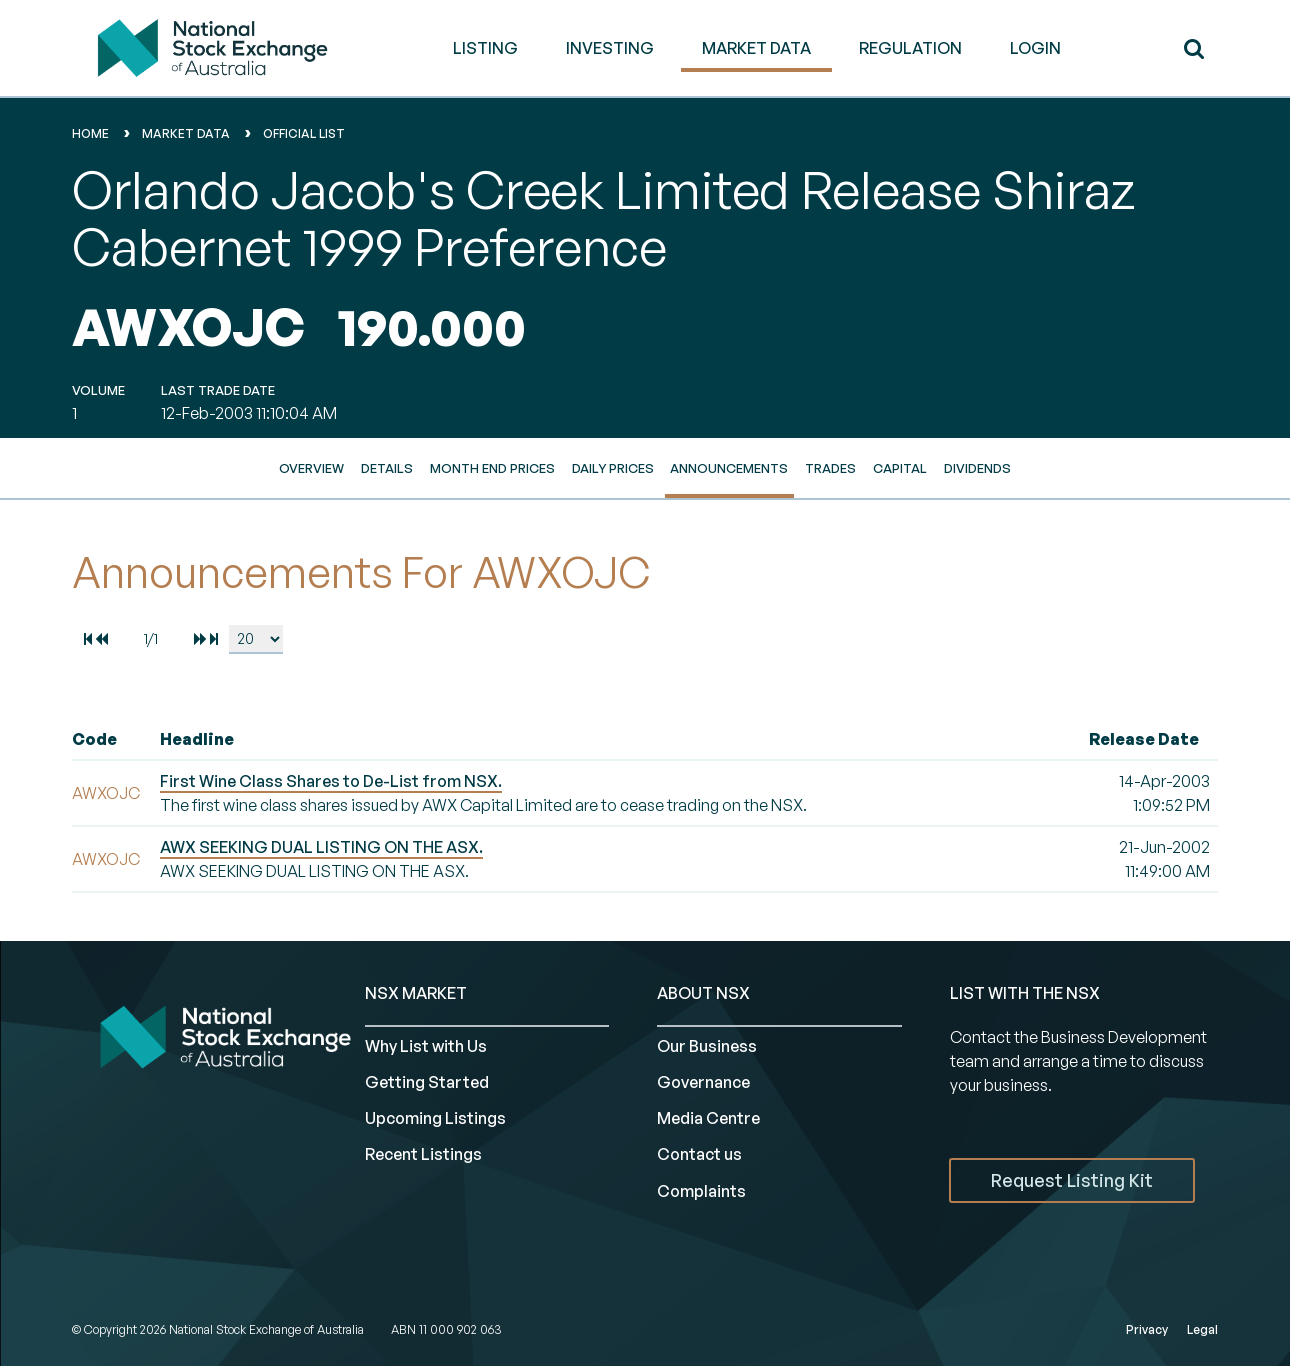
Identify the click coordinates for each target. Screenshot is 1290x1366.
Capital (900, 468)
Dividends (977, 468)
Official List (304, 133)
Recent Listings (423, 1154)
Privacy (1147, 1329)
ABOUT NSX (703, 993)
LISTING (485, 48)
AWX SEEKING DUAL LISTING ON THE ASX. (321, 847)
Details (387, 468)
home (90, 133)
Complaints (701, 1191)
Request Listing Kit (1072, 1180)
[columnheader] (112, 739)
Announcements (729, 468)
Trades (830, 468)
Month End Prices (492, 468)
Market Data (186, 133)
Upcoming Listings (435, 1118)
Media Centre (708, 1118)
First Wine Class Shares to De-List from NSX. (331, 781)
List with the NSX (1025, 993)
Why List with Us (426, 1046)
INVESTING (610, 48)
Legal (1202, 1329)
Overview (311, 468)
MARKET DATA (756, 48)
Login (1035, 48)
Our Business (707, 1046)
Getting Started (427, 1082)
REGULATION (910, 48)
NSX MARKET (416, 993)
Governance (703, 1082)
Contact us (699, 1154)
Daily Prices (613, 468)
